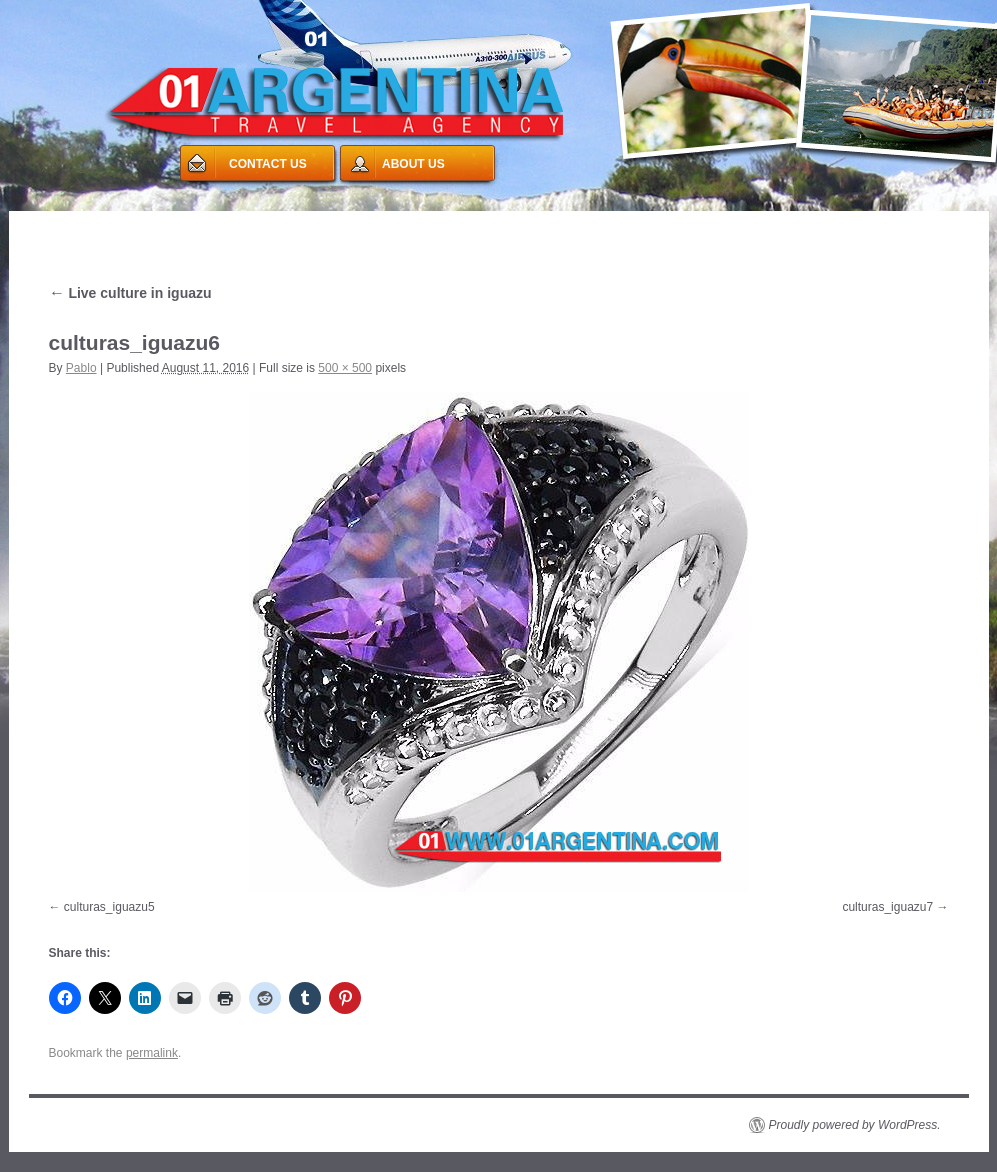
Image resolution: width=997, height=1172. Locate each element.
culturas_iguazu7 (887, 907)
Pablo (81, 368)
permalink (152, 1053)
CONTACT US (268, 164)
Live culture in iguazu (130, 293)
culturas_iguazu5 (109, 907)
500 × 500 (345, 368)
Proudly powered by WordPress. (855, 1125)
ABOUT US (413, 164)
